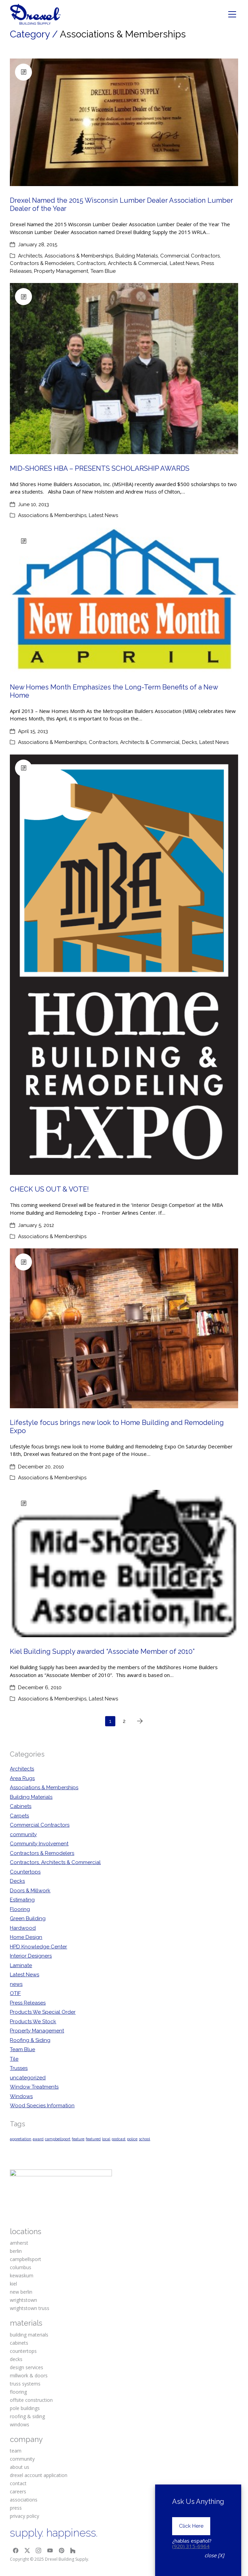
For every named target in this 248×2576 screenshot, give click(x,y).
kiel (13, 2283)
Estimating (22, 1900)
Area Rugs (22, 1778)
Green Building (28, 1918)
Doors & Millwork (30, 1891)
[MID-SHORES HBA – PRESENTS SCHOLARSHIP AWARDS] (124, 368)
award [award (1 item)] (38, 2139)
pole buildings (25, 2408)
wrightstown (23, 2300)
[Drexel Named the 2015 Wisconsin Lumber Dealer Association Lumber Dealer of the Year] (124, 122)
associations (23, 2499)
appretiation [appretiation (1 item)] (20, 2139)
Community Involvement (39, 1844)
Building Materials (136, 256)
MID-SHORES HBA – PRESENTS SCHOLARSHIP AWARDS (99, 468)
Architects (30, 256)
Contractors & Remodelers (42, 263)
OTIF (15, 1993)
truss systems (25, 2383)
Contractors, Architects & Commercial (122, 263)
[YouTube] (50, 2551)
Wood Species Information (42, 2106)
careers (18, 2491)
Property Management (61, 271)
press (16, 2508)
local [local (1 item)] (106, 2139)
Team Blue (103, 271)
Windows (21, 2096)
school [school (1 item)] (144, 2139)
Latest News (184, 263)
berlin (16, 2251)
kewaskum (21, 2275)
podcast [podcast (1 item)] (119, 2139)
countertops (23, 2351)
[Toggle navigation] (232, 14)
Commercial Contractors (190, 256)
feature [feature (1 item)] (78, 2139)
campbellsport (25, 2259)
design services (26, 2367)
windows (19, 2424)
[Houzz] (73, 2551)
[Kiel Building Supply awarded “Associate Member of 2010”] (124, 1563)
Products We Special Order (43, 2012)
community (23, 1834)
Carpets (19, 1816)
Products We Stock (33, 2021)
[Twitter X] (27, 2551)
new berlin (21, 2292)
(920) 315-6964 (191, 2546)
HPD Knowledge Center (38, 1947)
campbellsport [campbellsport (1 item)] (57, 2139)
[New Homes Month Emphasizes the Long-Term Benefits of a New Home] (124, 600)
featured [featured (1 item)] (93, 2139)
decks (16, 2359)
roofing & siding (27, 2416)
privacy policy (24, 2516)
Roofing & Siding (30, 2040)
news (16, 1984)
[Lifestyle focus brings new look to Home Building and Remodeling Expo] (124, 1328)
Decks (189, 742)
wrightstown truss (29, 2308)
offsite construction (31, 2400)
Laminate (21, 1965)
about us (19, 2467)
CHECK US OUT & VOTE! (49, 1189)
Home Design (26, 1937)
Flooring (20, 1909)
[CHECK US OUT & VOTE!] (124, 964)
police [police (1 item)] (132, 2139)
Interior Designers (31, 1956)
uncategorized (28, 2078)
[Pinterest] (61, 2551)
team (15, 2450)
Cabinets (20, 1806)
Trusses (19, 2068)
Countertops (25, 1872)
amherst (19, 2243)
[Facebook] (15, 2551)
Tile (14, 2059)
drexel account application (38, 2475)
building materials (29, 2334)
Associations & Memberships (79, 256)
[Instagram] (39, 2551)
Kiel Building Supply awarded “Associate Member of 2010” (102, 1651)
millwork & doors (29, 2375)
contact (18, 2483)
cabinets (19, 2343)
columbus (20, 2267)
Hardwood (23, 1928)
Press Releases (28, 2003)
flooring (18, 2392)
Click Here (191, 2526)
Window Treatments (34, 2087)
